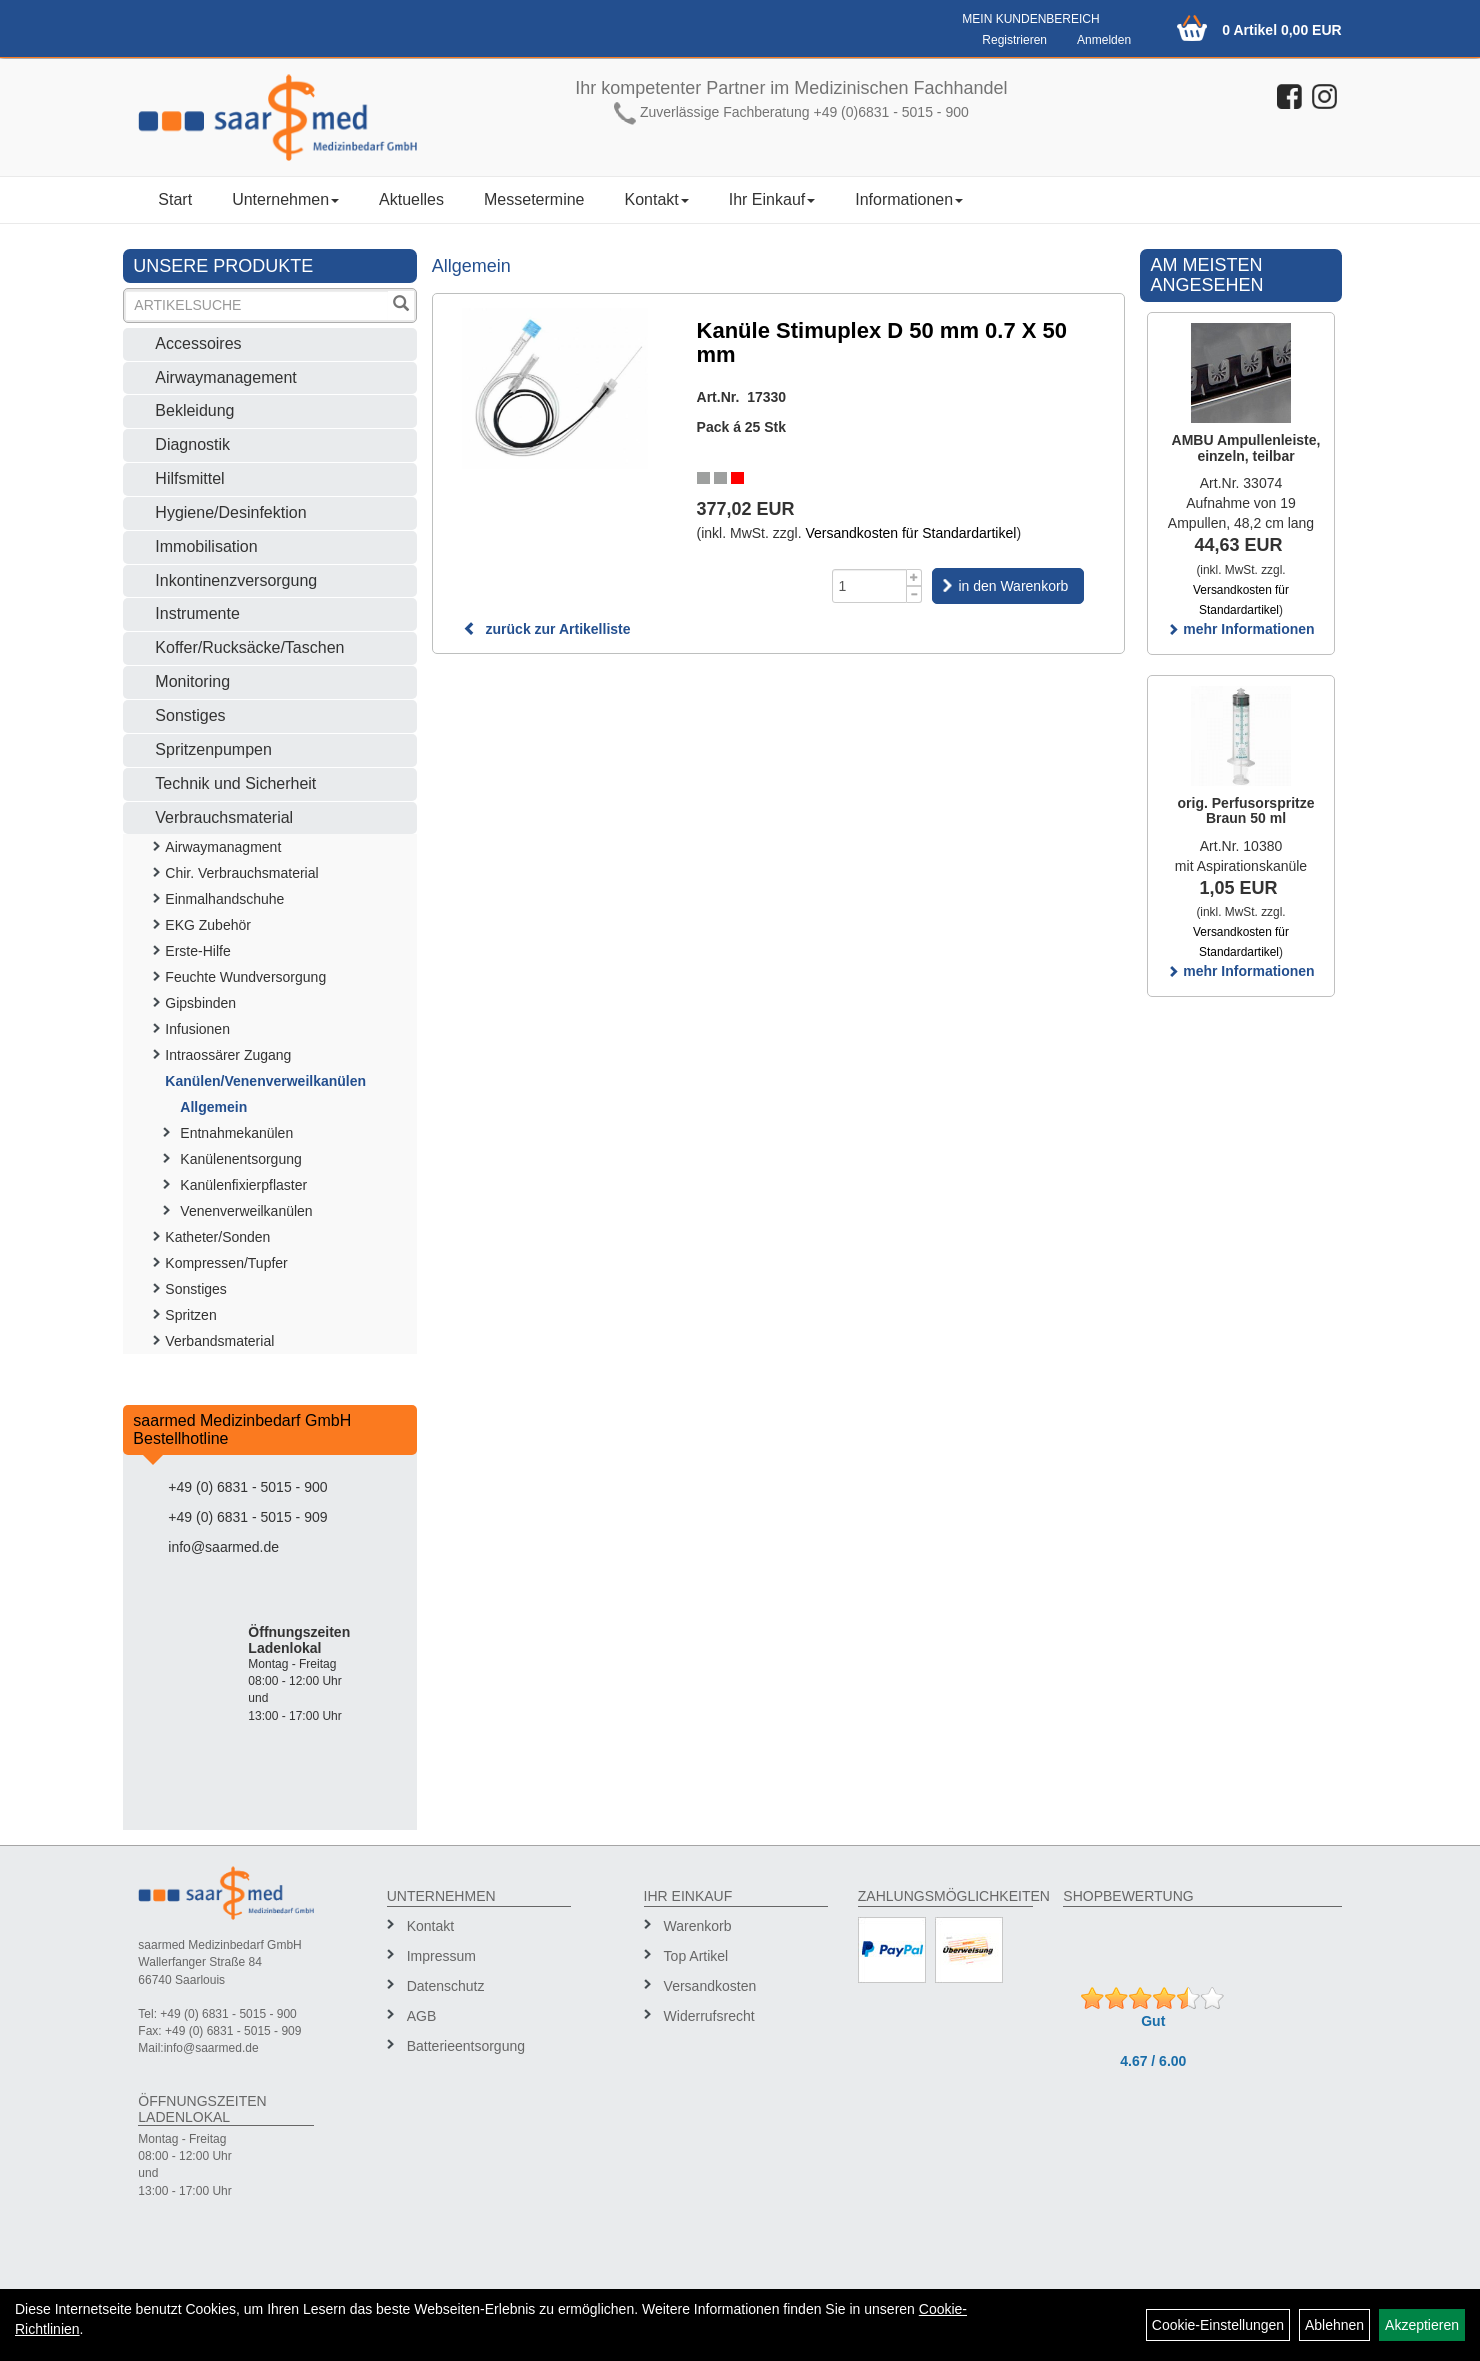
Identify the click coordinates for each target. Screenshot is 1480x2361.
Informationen (909, 199)
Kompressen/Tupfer (226, 1263)
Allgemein (213, 1107)
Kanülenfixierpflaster (243, 1185)
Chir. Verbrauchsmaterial (241, 873)
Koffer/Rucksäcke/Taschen (249, 647)
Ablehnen (1334, 2325)
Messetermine (534, 199)
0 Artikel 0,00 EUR (1281, 30)
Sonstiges (190, 715)
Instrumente (197, 613)
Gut (1153, 2021)
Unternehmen (285, 199)
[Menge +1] (914, 577)
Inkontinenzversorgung (236, 580)
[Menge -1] (914, 594)
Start (175, 199)
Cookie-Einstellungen (1218, 2325)
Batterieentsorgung (466, 2046)
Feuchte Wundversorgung (245, 977)
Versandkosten (710, 1986)
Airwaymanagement (225, 377)
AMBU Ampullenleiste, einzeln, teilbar (1246, 447)
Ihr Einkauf (772, 199)
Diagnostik (192, 444)
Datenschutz (446, 1986)
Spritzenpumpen (213, 749)
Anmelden (1104, 40)
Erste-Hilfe (197, 951)
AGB (422, 2016)
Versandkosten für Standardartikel (910, 533)
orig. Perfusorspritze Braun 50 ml (1246, 810)
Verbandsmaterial (219, 1341)
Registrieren (1014, 40)
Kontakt (656, 199)
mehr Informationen (1240, 629)
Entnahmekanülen (236, 1133)
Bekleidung (194, 410)
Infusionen (197, 1029)
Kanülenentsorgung (240, 1159)
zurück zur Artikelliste (547, 629)
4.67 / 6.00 (1153, 2061)
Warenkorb (698, 1926)
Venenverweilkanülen (246, 1211)
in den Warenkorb (1013, 586)
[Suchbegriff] (256, 305)
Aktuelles (411, 199)
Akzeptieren (1422, 2325)
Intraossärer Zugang (228, 1055)
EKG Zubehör (208, 925)
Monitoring (192, 681)
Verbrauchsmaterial (224, 817)
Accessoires (198, 343)
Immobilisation (206, 546)
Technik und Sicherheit (235, 783)
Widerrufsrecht (709, 2016)
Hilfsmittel (189, 478)
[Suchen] (401, 305)
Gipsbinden (200, 1003)
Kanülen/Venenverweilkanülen (265, 1081)
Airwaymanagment (223, 847)
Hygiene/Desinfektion (230, 512)
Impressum (441, 1956)
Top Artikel (696, 1956)
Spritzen (190, 1315)
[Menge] (869, 586)
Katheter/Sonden (217, 1237)
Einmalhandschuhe (224, 899)
